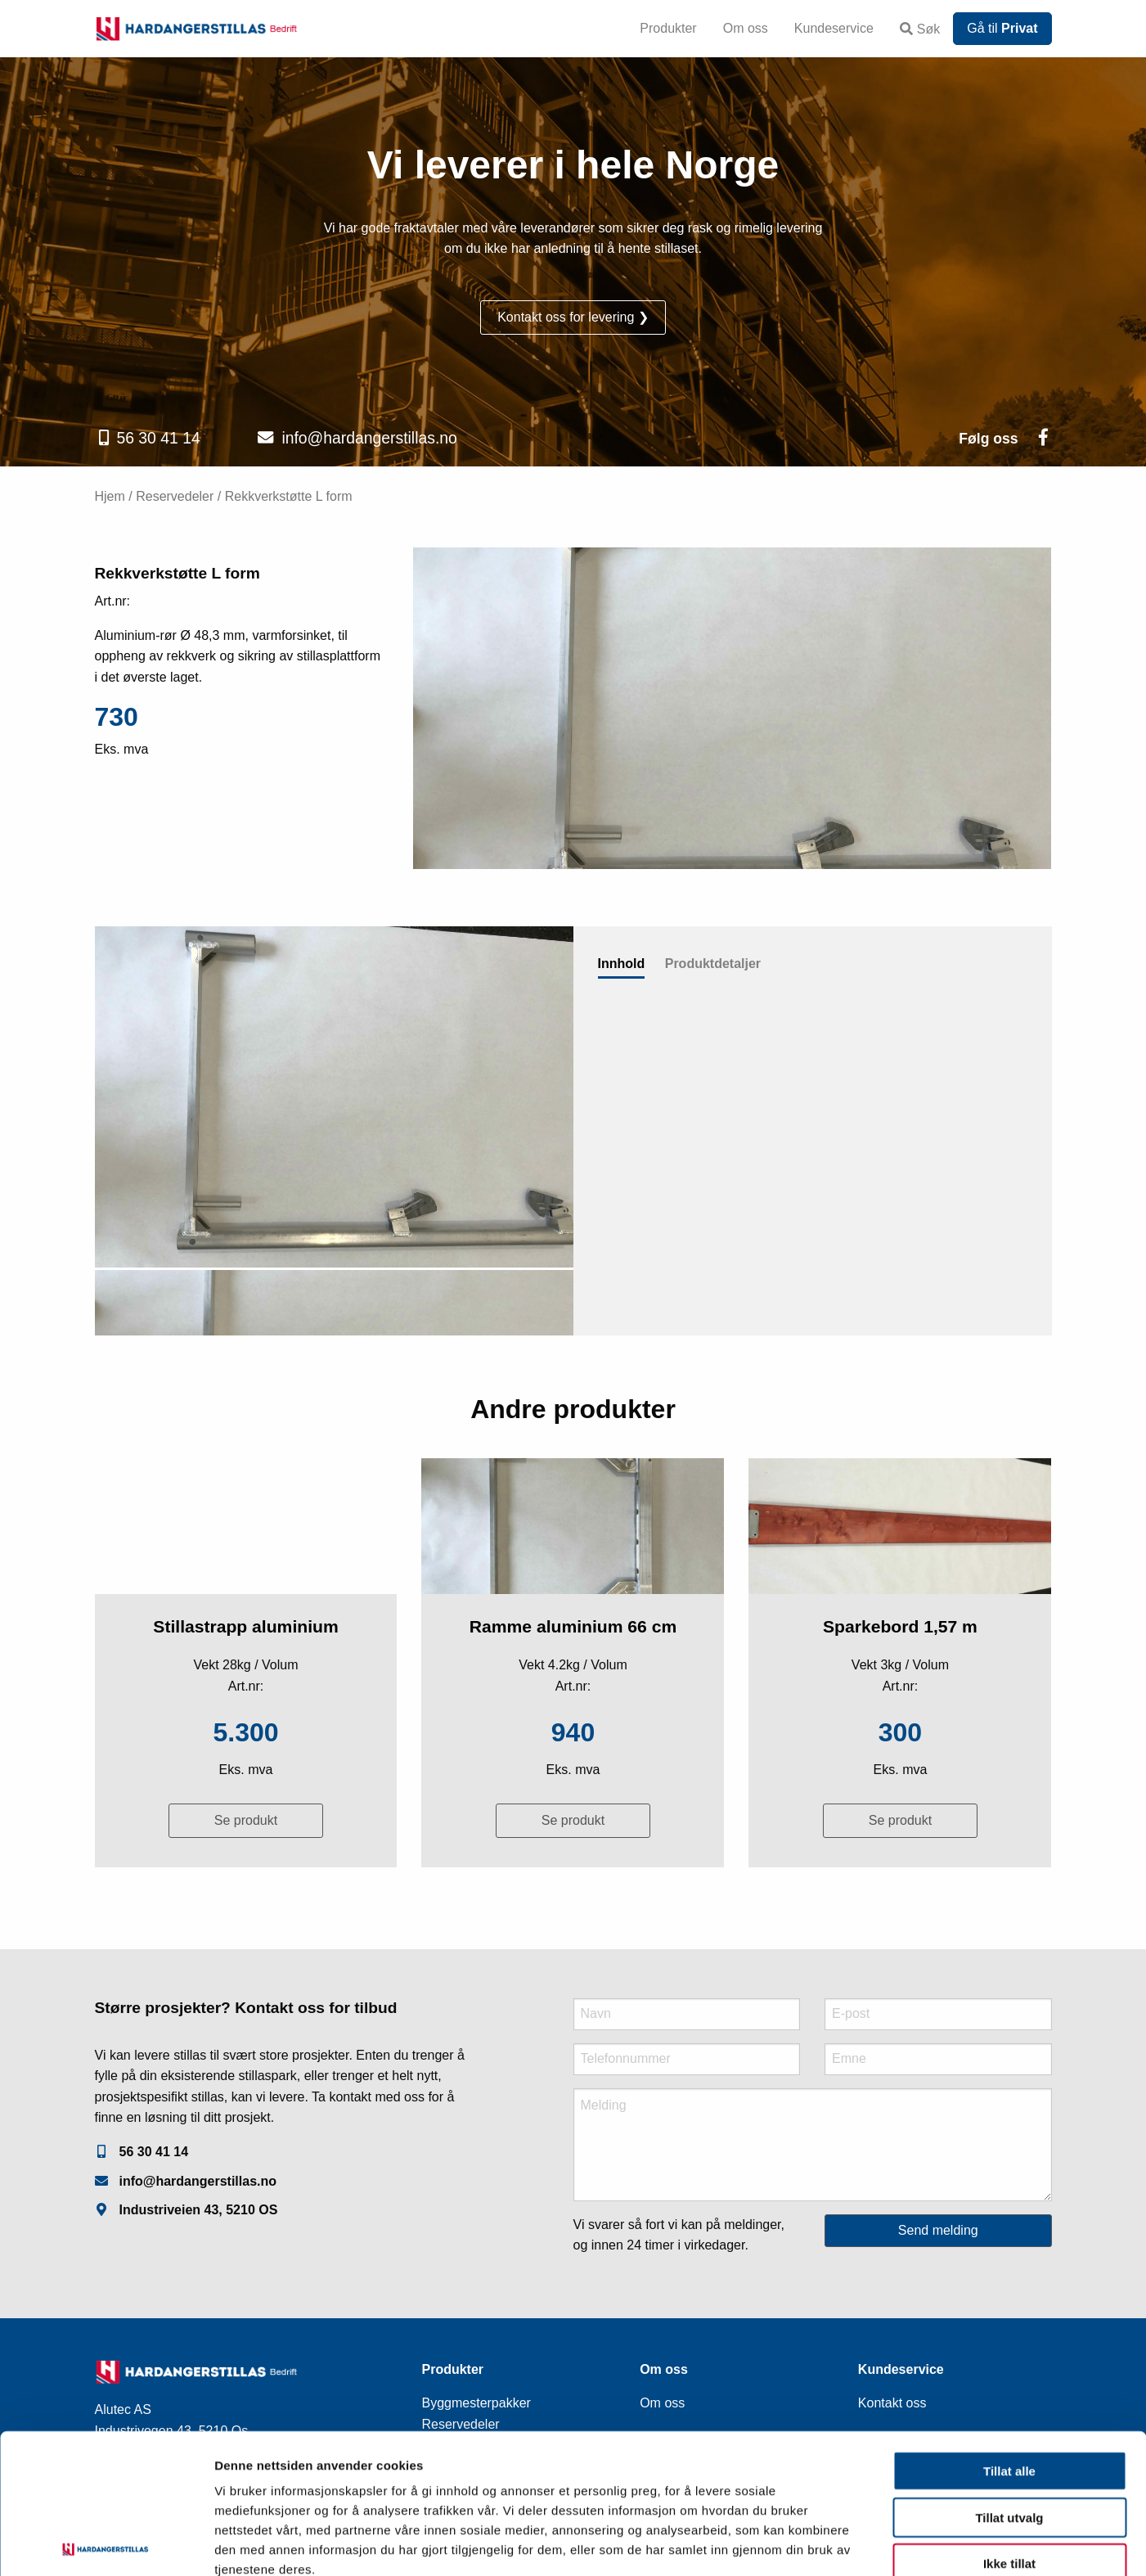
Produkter (668, 28)
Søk (920, 29)
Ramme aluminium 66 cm (573, 1626)
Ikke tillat (1009, 2472)
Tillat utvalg (1009, 2426)
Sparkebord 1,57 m (900, 1626)
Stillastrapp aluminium (245, 1626)
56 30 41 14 (158, 438)
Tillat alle (1009, 2379)
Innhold (621, 964)
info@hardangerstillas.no (368, 438)
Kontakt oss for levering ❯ (573, 317)
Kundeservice (834, 28)
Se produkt (245, 1820)
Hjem (110, 496)
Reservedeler (174, 496)
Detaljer (871, 2544)
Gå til (1002, 28)
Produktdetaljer (713, 964)
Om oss (745, 28)
